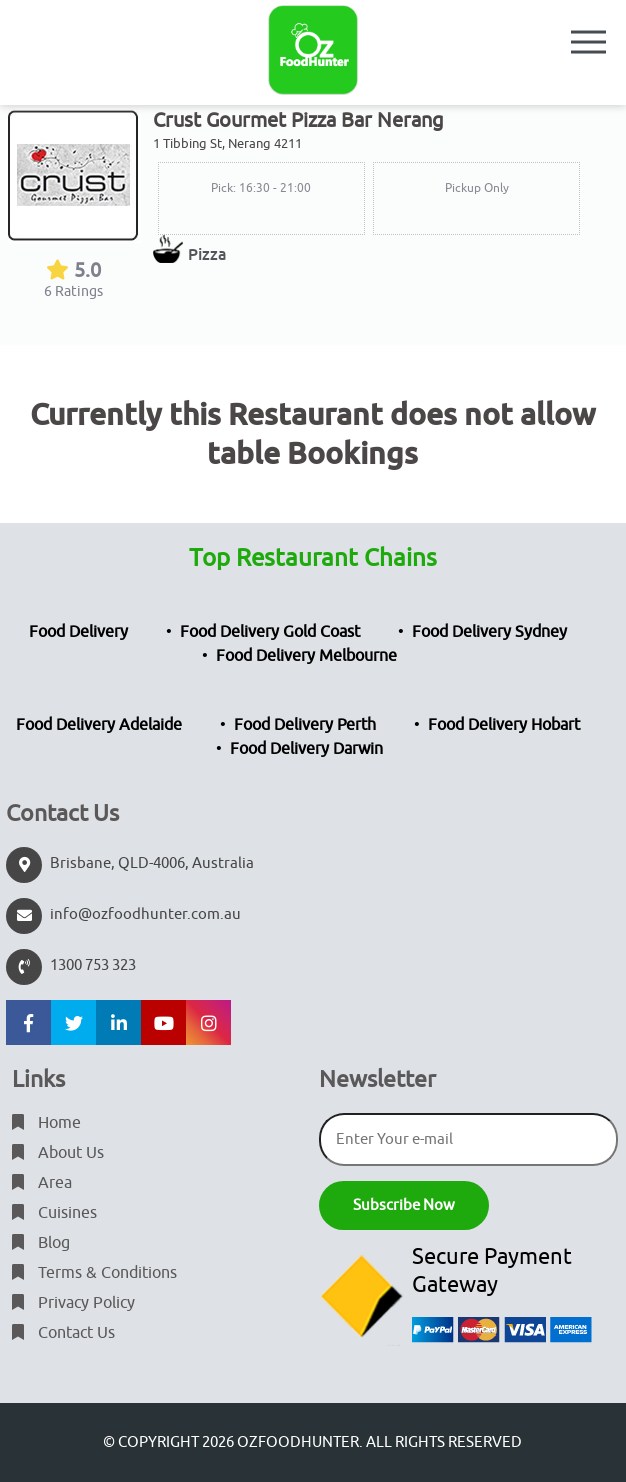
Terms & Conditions (94, 1273)
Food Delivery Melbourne (306, 656)
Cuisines (54, 1213)
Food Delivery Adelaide (99, 725)
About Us (58, 1153)
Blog (41, 1243)
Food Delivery (78, 632)
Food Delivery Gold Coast (270, 632)
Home (46, 1123)
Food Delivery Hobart (504, 725)
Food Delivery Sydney (489, 632)
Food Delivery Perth (305, 725)
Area (42, 1183)
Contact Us (63, 1333)
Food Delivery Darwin (306, 749)
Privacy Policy (73, 1303)
